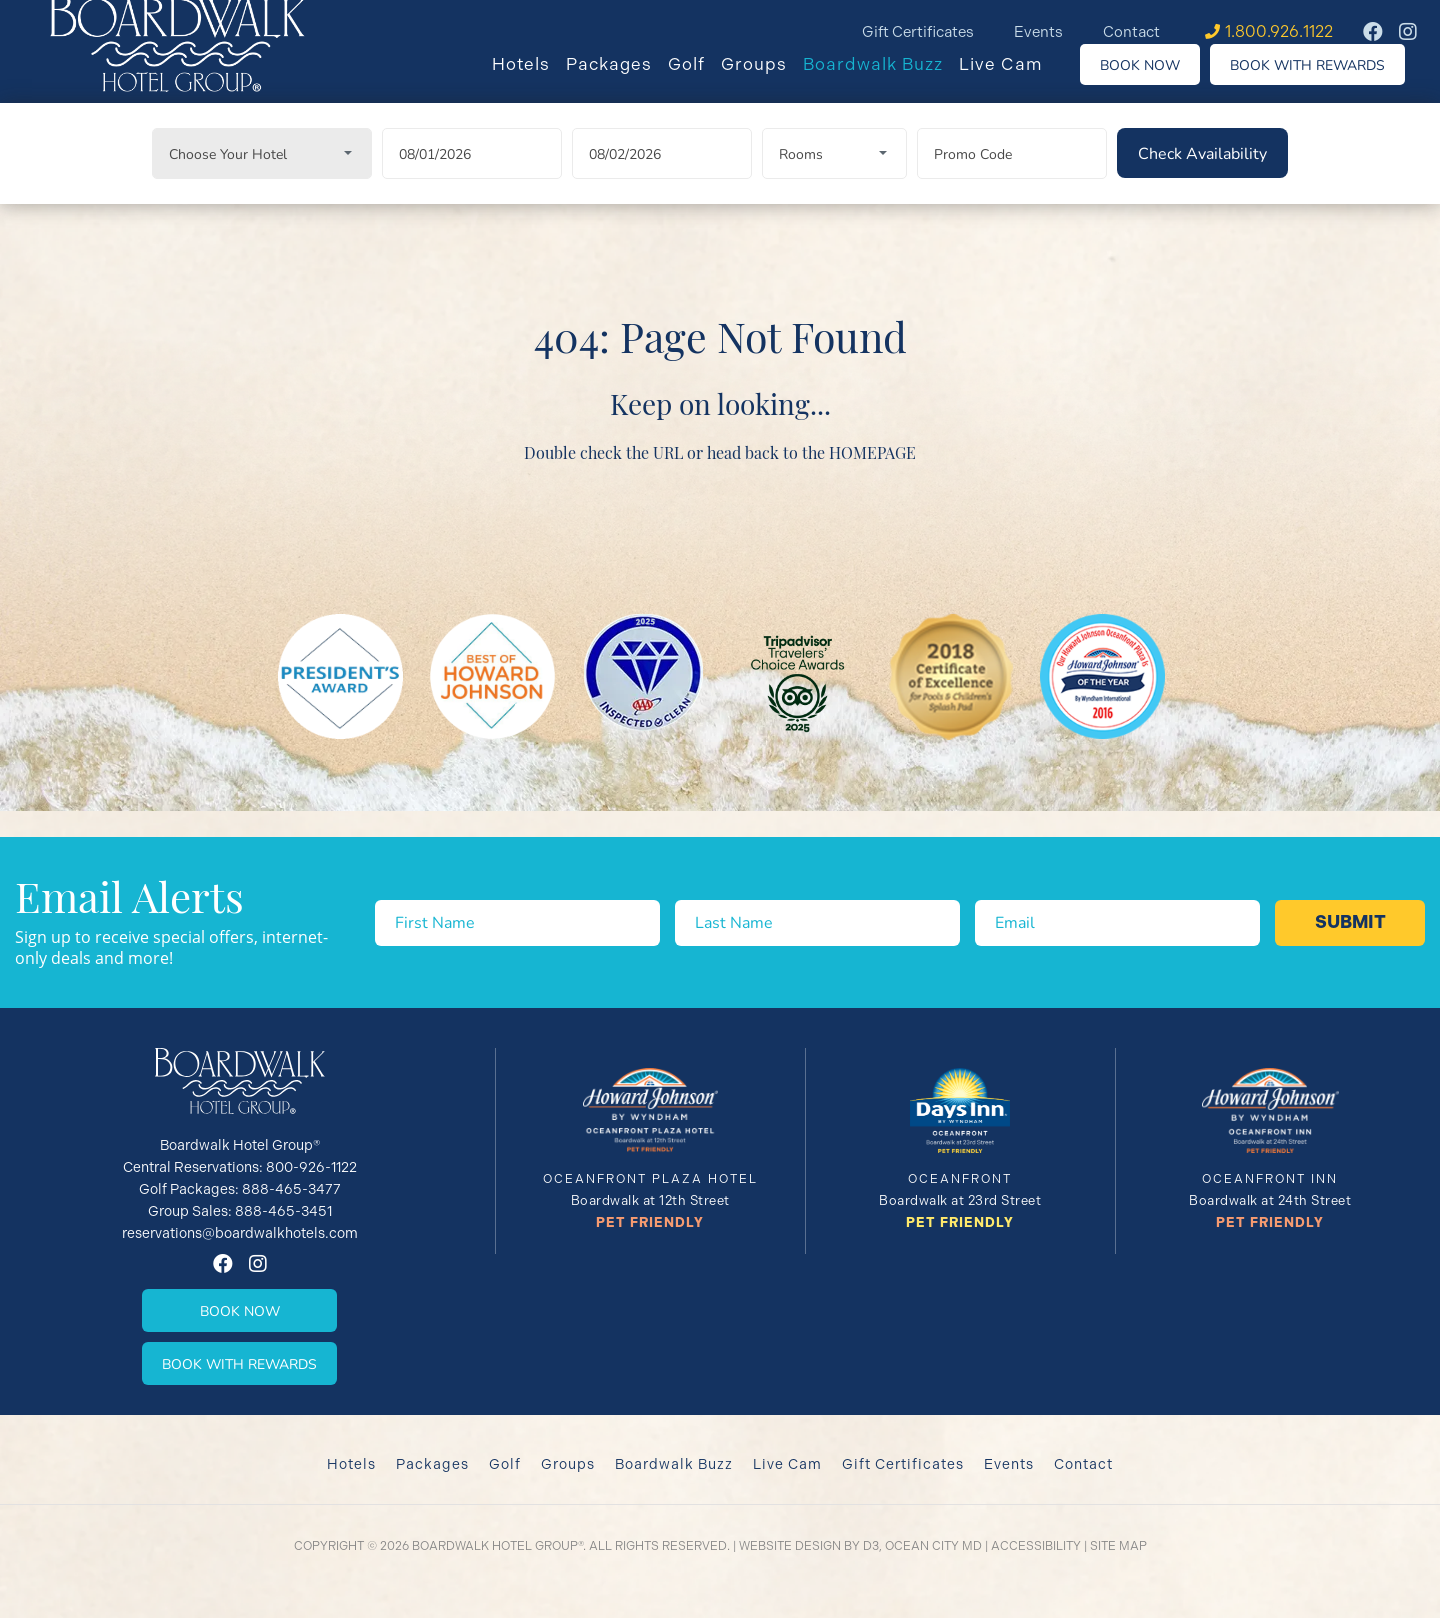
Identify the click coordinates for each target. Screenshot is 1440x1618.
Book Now (1155, 79)
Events (1038, 32)
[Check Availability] (1202, 177)
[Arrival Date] (472, 177)
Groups (769, 79)
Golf (701, 79)
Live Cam (1016, 79)
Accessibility (1036, 1546)
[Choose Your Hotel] (262, 177)
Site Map (1118, 1546)
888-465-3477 (291, 1189)
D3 (871, 1546)
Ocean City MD (933, 1546)
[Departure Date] (662, 177)
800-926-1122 (311, 1167)
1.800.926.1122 (1279, 31)
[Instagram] (1408, 32)
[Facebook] (1373, 32)
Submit (1350, 922)
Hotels (536, 79)
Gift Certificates (918, 32)
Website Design (790, 1546)
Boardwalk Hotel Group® (497, 1546)
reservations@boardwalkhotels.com (240, 1233)
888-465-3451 (283, 1211)
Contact (1131, 32)
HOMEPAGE (872, 476)
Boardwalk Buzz (888, 79)
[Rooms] (834, 177)
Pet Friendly (650, 1222)
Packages (624, 79)
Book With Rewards (1322, 79)
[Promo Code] (1012, 177)
